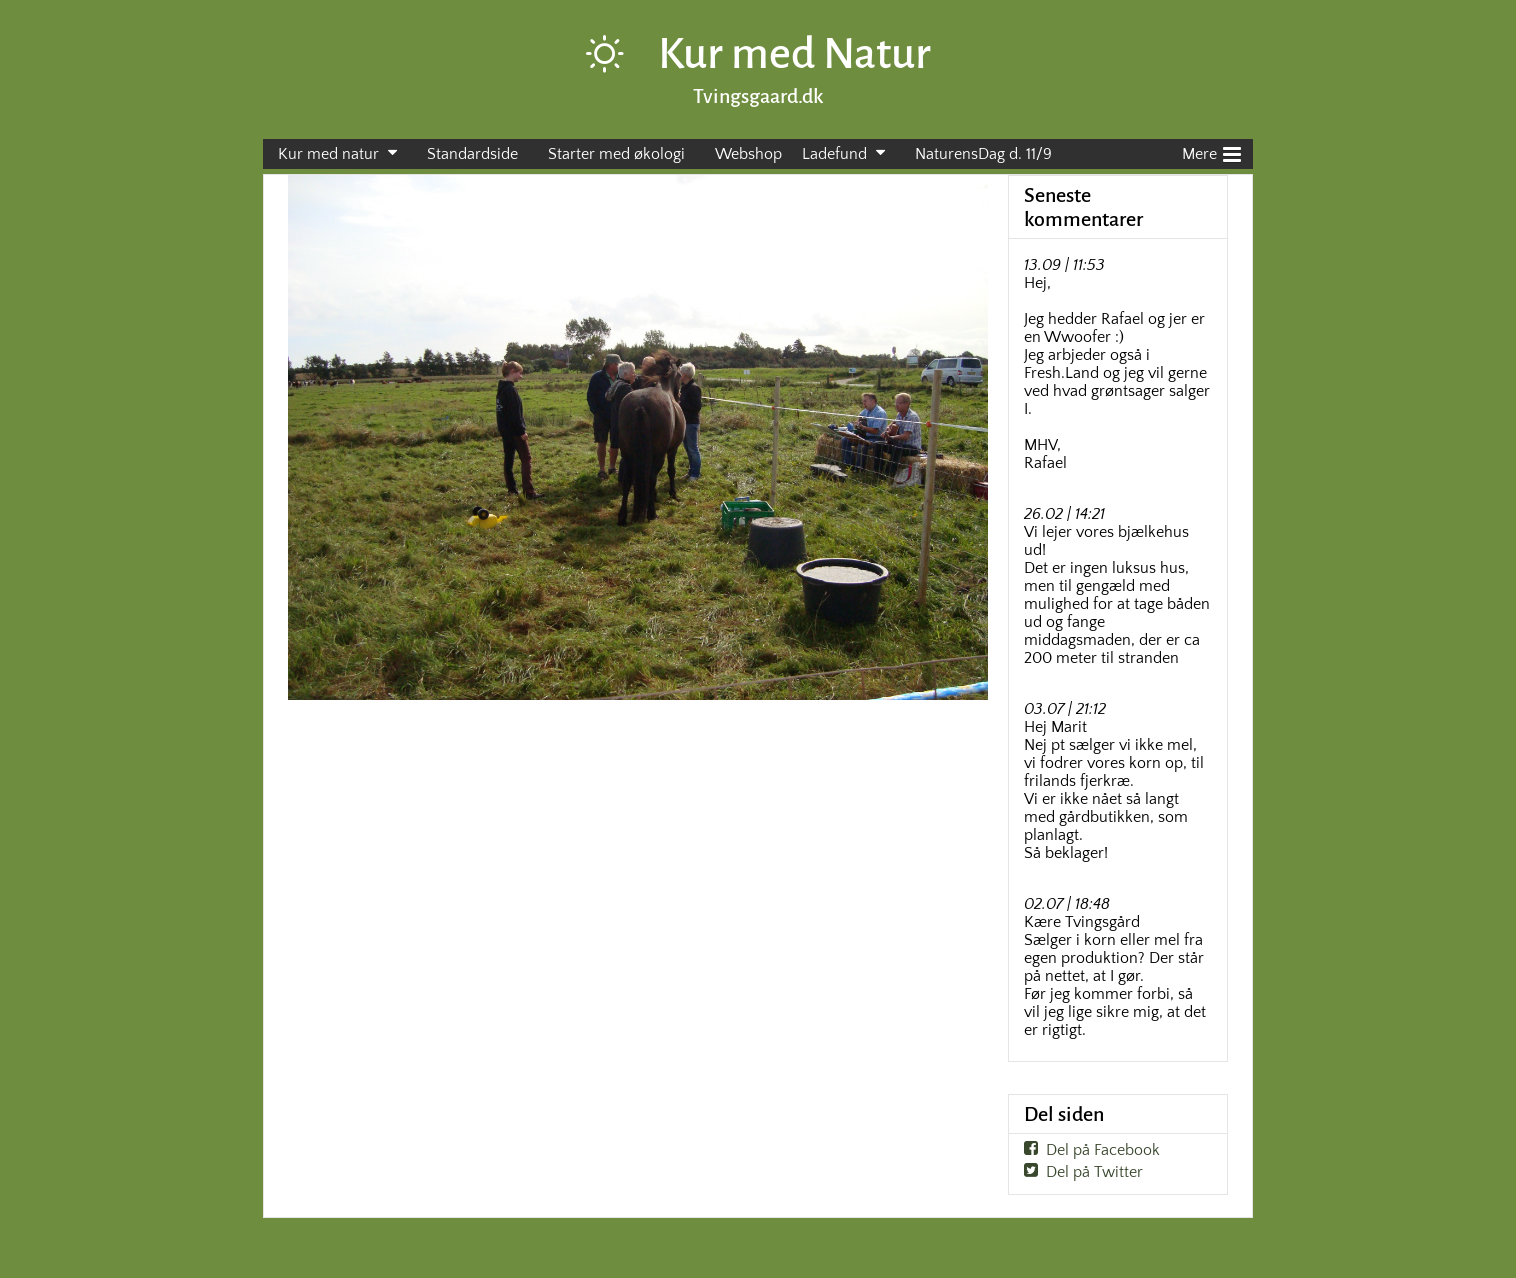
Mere (1211, 152)
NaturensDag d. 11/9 (983, 154)
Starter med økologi (616, 154)
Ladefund (834, 154)
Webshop (748, 154)
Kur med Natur (794, 53)
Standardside (472, 154)
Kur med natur (328, 154)
